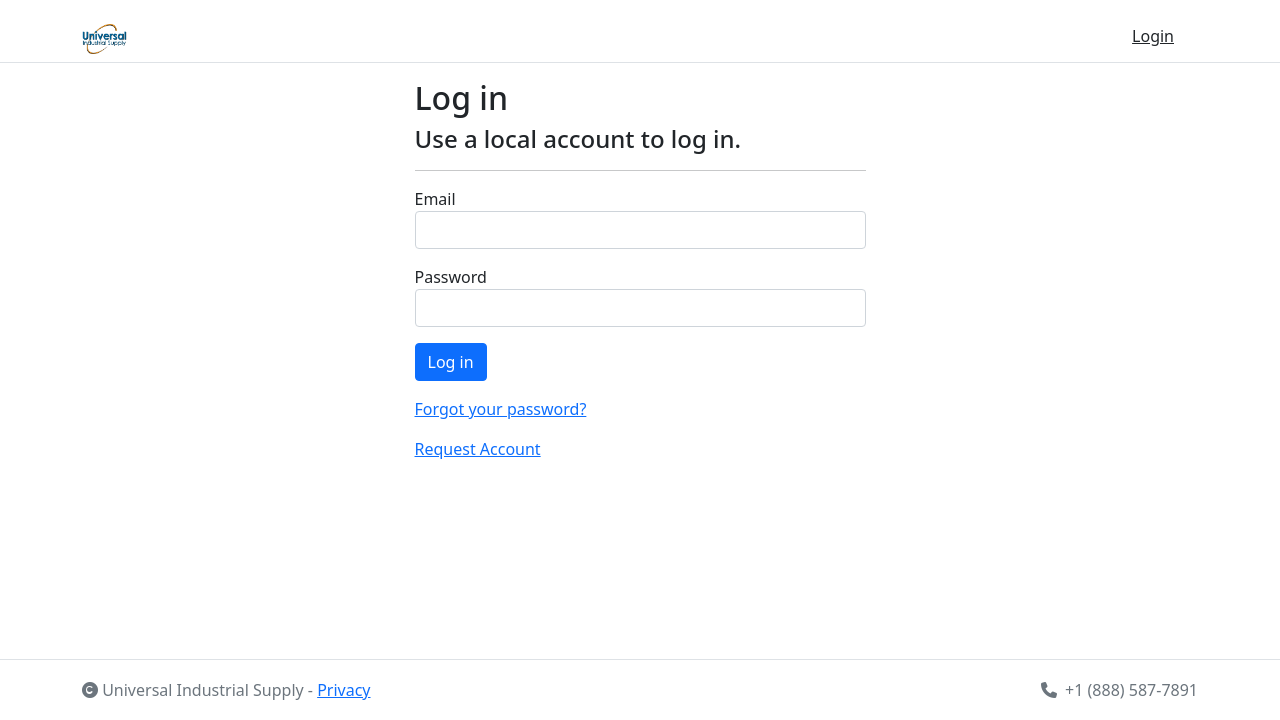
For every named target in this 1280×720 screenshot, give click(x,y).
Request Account (478, 449)
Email (435, 199)
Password (451, 277)
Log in (451, 362)
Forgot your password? (501, 409)
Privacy (343, 690)
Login (1153, 36)
